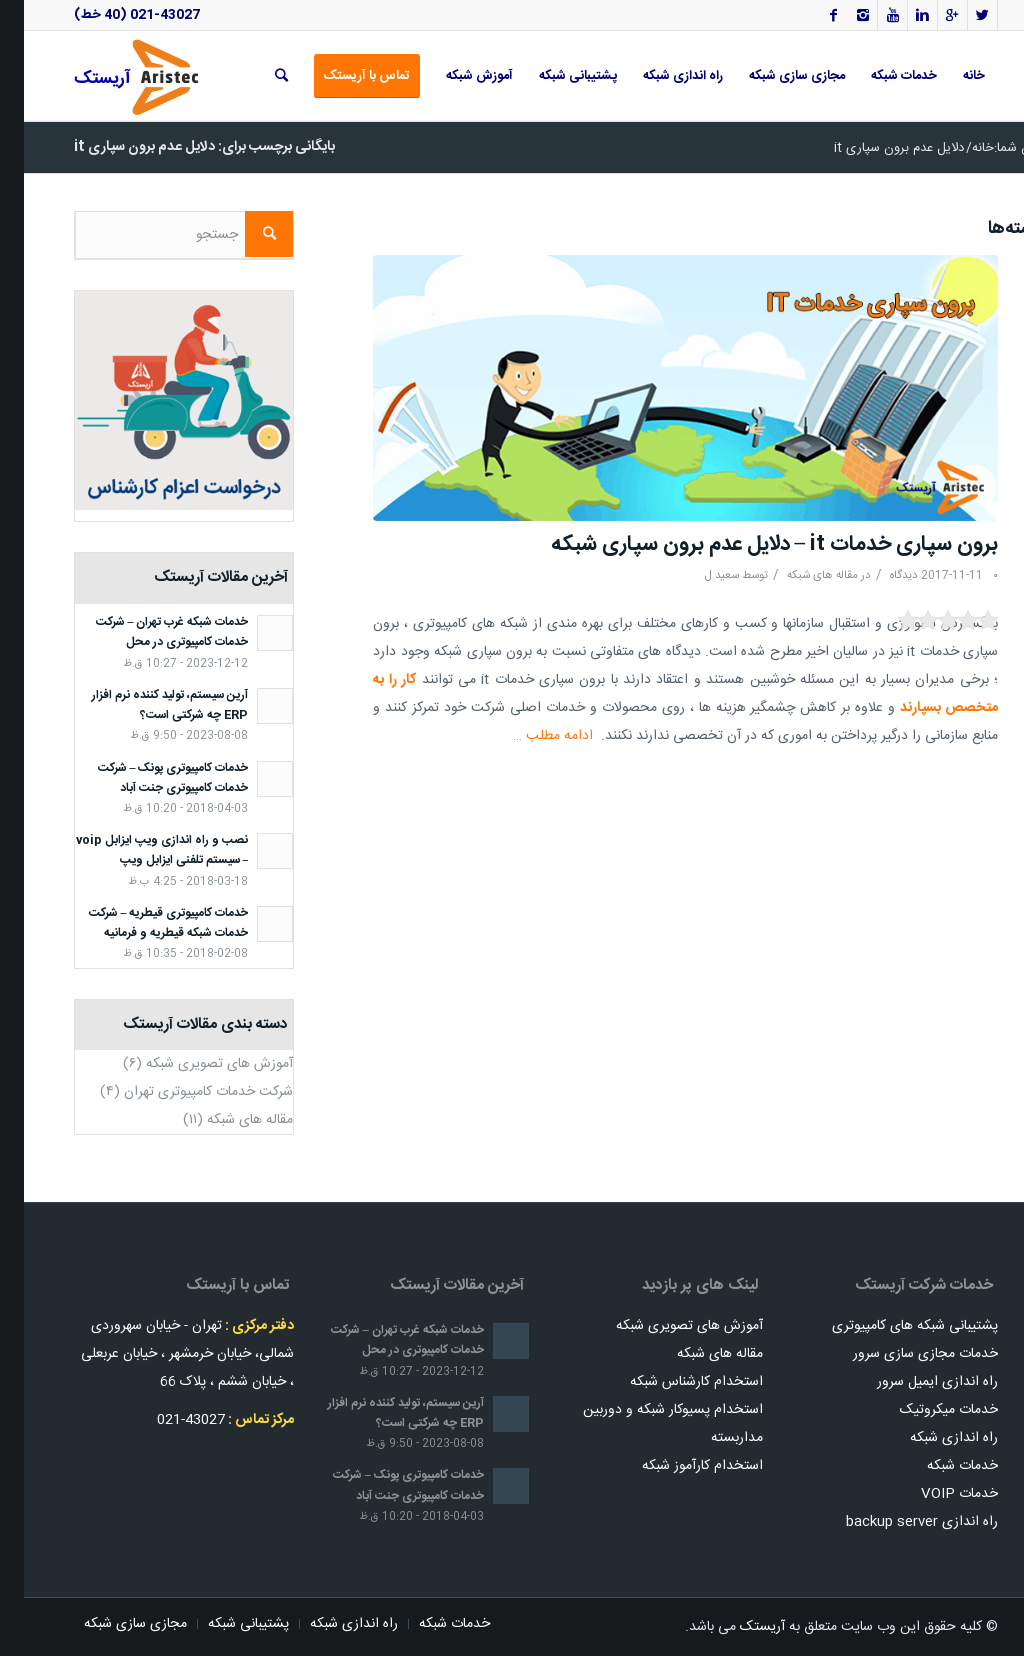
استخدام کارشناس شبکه (672, 1382)
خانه (959, 149)
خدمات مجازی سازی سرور (901, 1354)
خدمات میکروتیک (925, 1410)
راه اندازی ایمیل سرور (913, 1382)
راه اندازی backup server (898, 1522)
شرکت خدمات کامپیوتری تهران (184, 1092)
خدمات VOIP (935, 1494)
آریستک (738, 1627)
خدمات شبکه (938, 1466)
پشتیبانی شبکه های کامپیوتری (891, 1326)
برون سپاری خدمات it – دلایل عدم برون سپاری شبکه (751, 544)
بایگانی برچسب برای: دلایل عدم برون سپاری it (180, 147)
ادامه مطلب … (529, 736)
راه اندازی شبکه (930, 1438)
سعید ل (698, 575)
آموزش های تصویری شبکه (195, 1064)
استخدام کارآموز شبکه (678, 1466)
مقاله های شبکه (798, 575)
